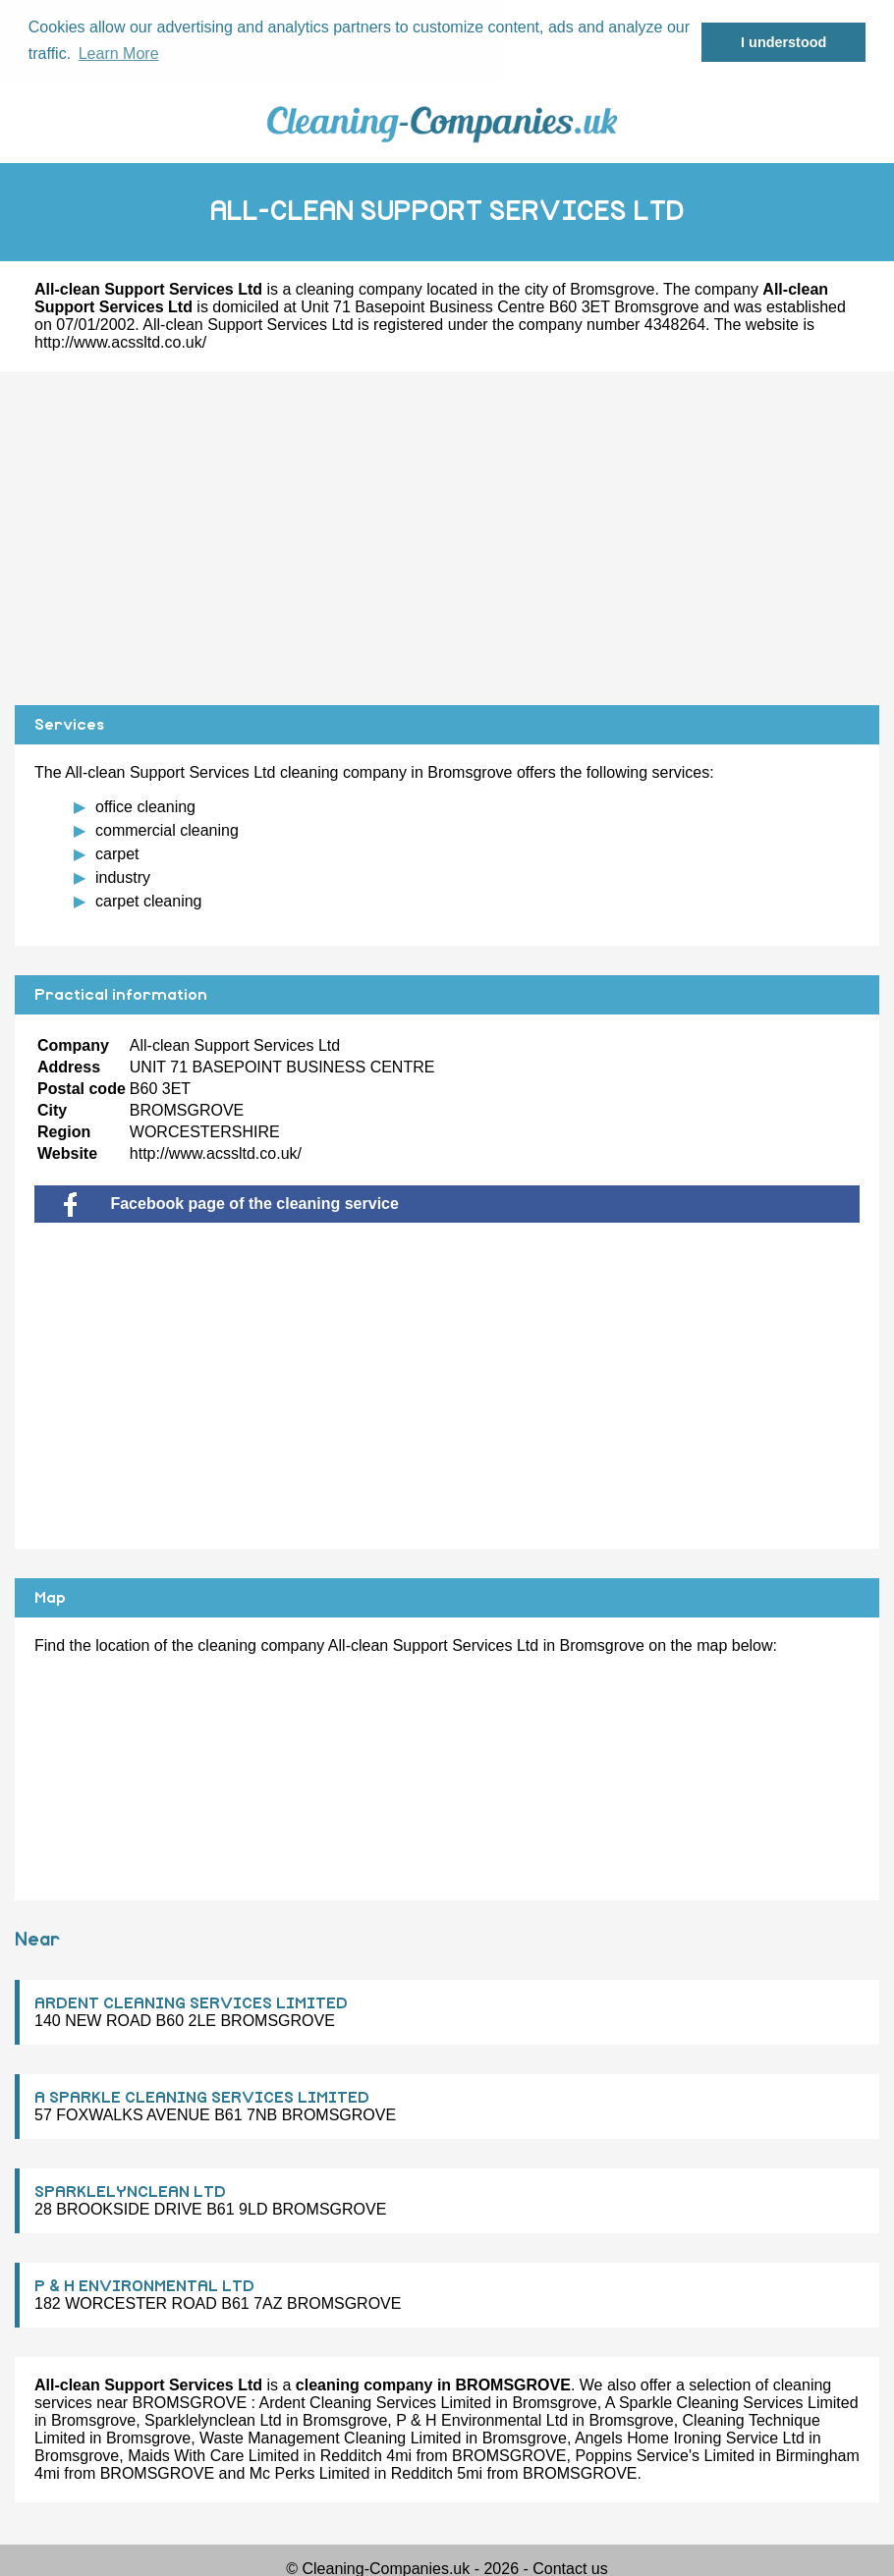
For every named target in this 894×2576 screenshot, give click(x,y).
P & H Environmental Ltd (482, 2419)
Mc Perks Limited (310, 2472)
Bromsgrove (612, 288)
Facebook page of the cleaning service (231, 1202)
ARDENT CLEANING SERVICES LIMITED (191, 2002)
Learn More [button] (119, 53)
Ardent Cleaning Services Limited (375, 2401)
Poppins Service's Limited (664, 2454)
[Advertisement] (447, 537)
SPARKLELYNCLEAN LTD (130, 2191)
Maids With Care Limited (213, 2454)
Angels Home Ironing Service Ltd (690, 2437)
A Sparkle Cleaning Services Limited (732, 2401)
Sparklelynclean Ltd (213, 2419)
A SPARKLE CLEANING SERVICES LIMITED (201, 2097)
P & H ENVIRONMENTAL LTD (144, 2285)
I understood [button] (783, 42)
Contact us (569, 2567)
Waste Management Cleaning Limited (330, 2437)
